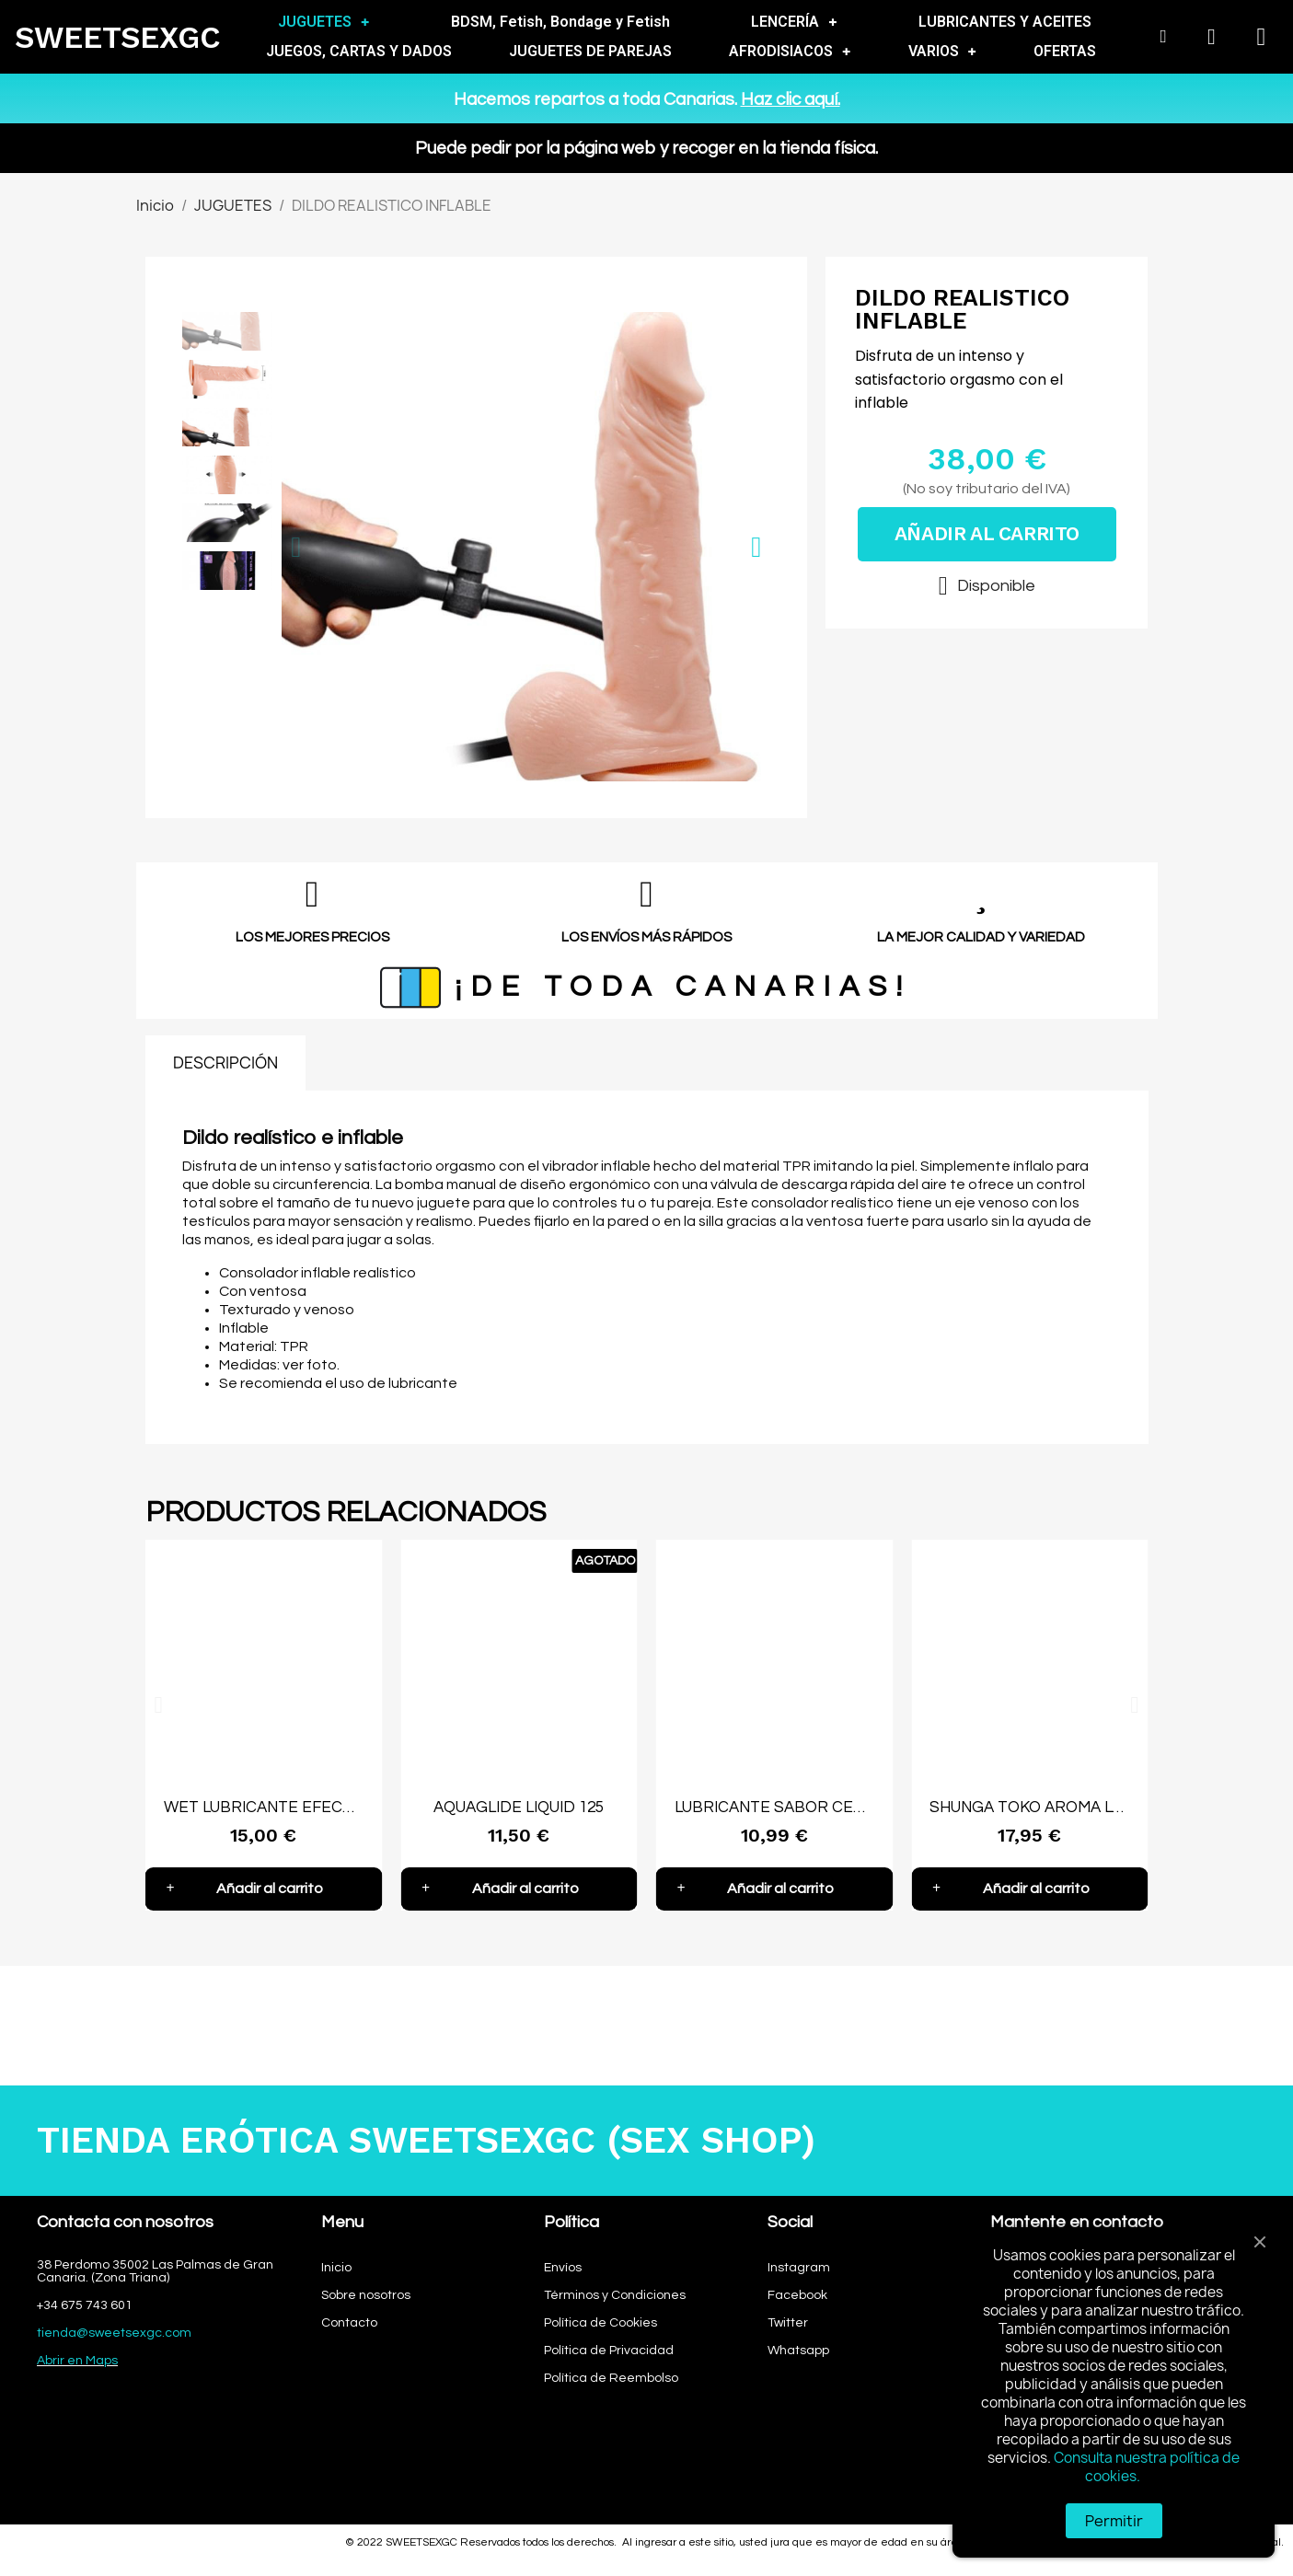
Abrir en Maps (77, 2360)
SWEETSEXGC (118, 37)
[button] (296, 547)
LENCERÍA (794, 22)
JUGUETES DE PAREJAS (590, 51)
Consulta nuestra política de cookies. (1147, 2467)
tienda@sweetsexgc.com (114, 2333)
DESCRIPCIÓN (225, 1062)
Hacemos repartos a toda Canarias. (647, 99)
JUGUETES (323, 22)
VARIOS (942, 51)
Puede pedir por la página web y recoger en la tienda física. (646, 148)
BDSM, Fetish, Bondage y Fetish (560, 21)
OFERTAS (1064, 51)
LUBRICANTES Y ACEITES (1004, 21)
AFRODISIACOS (789, 51)
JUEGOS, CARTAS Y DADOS (359, 51)
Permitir (1114, 2521)
